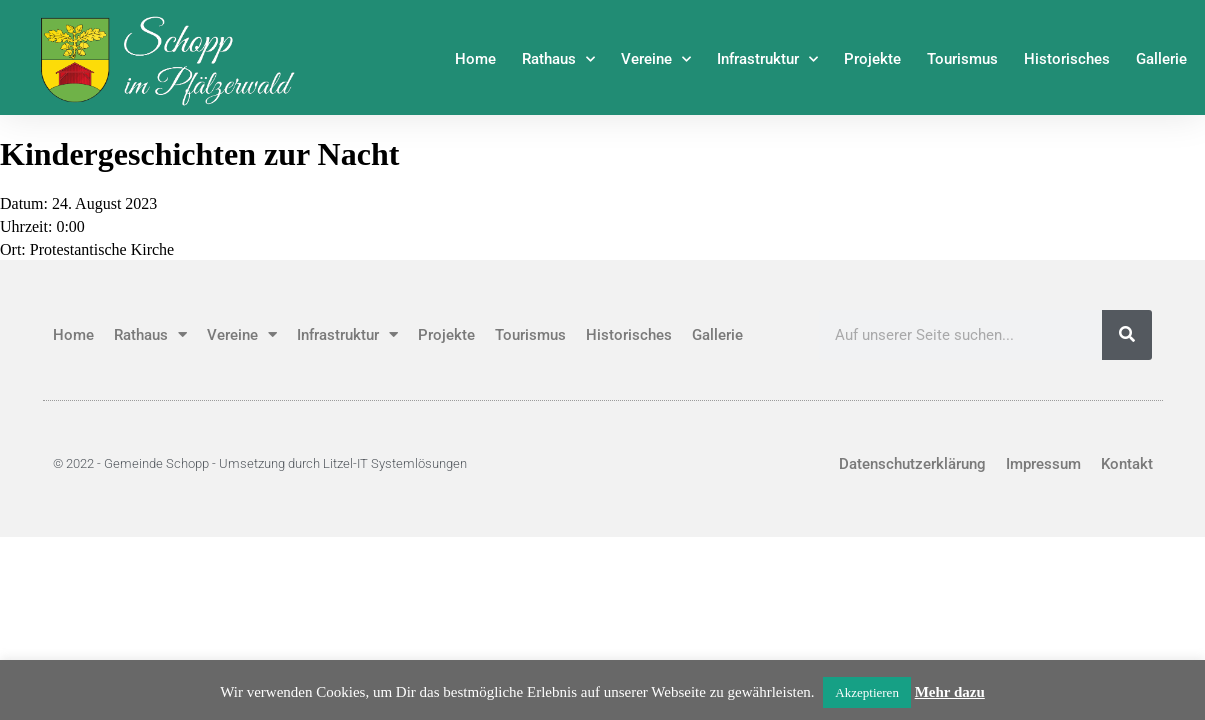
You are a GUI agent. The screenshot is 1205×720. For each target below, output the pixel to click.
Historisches (1067, 59)
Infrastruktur (767, 59)
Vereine (656, 59)
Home (475, 59)
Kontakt (1127, 464)
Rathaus (558, 59)
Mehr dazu (950, 692)
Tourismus (962, 59)
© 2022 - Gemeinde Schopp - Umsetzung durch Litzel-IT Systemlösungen (260, 463)
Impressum (1043, 464)
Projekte (872, 59)
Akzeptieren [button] (867, 692)
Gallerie (1161, 59)
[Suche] (1127, 335)
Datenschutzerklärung (912, 464)
